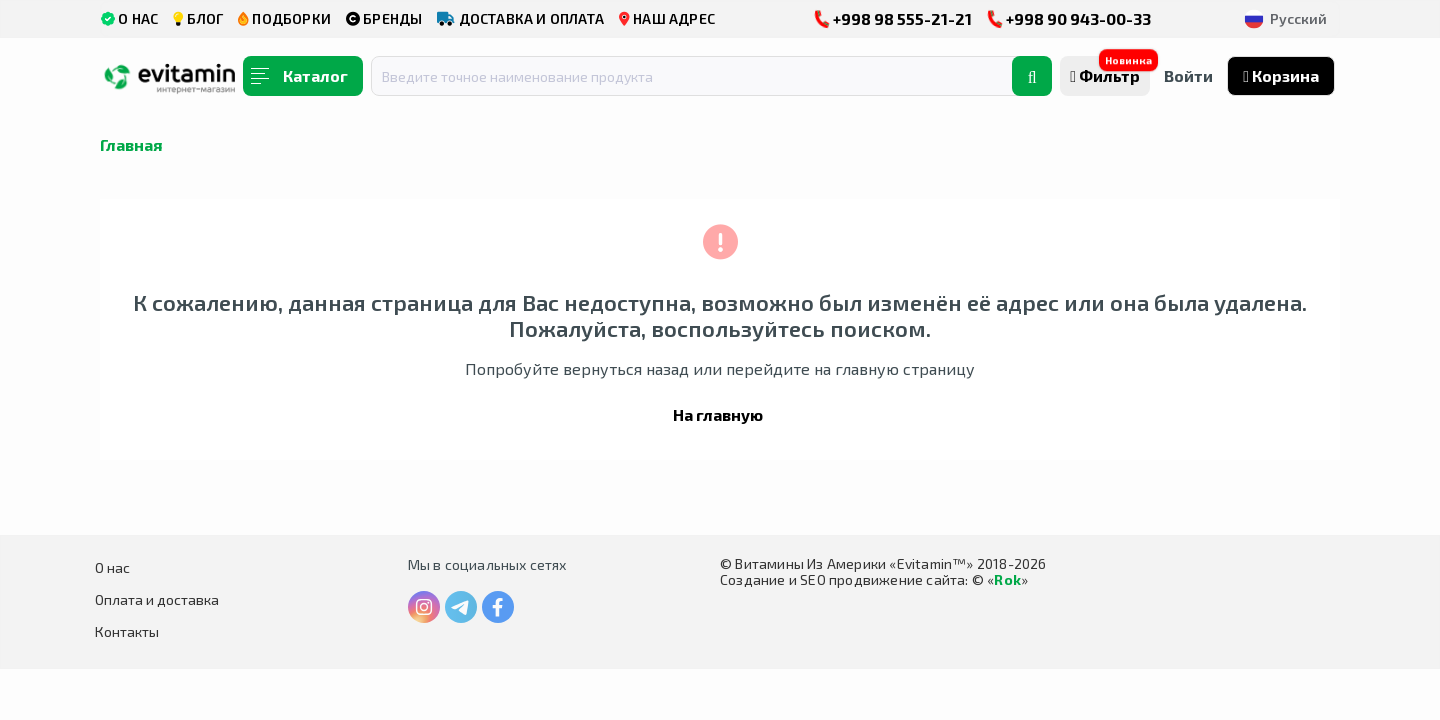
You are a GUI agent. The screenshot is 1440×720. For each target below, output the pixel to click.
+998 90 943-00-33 (1069, 18)
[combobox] (704, 76)
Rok (1007, 579)
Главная (131, 144)
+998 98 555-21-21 (893, 18)
